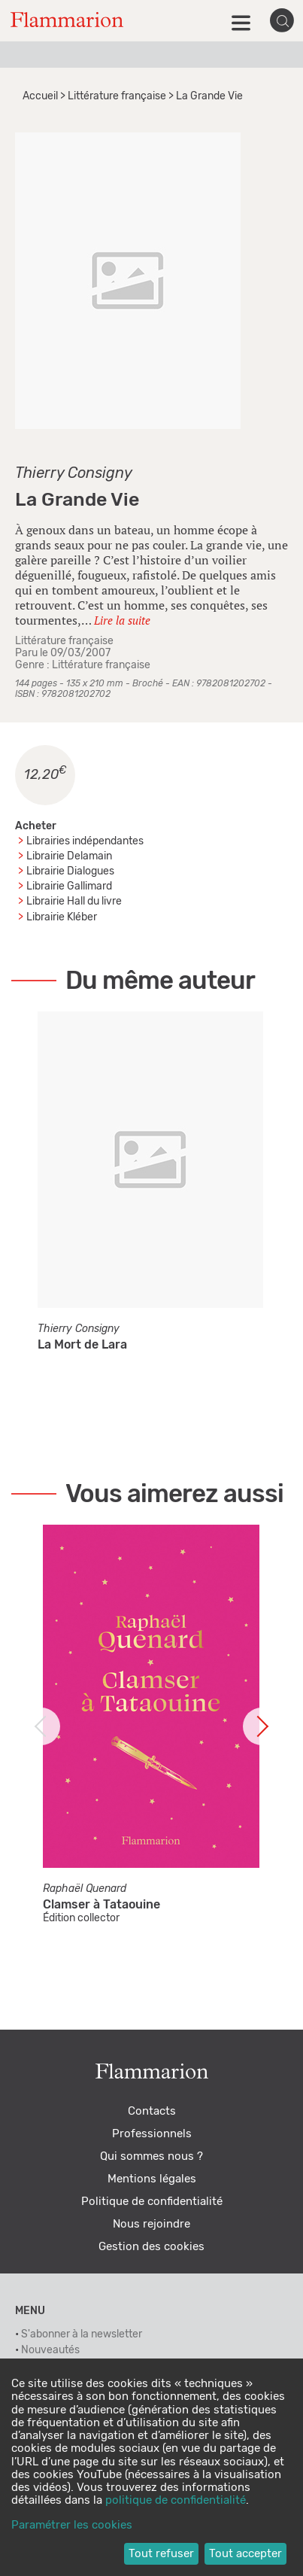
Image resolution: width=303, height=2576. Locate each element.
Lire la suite (122, 620)
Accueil (40, 96)
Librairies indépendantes (85, 841)
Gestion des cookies (151, 2246)
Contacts (152, 2111)
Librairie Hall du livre (74, 901)
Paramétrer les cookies (71, 2525)
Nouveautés (50, 2350)
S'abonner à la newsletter (81, 2334)
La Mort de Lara (82, 1345)
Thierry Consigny (73, 473)
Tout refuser (161, 2553)
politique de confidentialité (175, 2500)
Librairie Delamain (69, 856)
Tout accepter (245, 2553)
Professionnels (152, 2134)
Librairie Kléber (61, 917)
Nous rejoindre (151, 2224)
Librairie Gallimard (69, 886)
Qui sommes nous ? (151, 2156)
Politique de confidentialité (152, 2201)
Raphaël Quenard (84, 1889)
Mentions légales (152, 2179)
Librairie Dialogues (70, 871)
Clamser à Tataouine (101, 1905)
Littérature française (117, 96)
